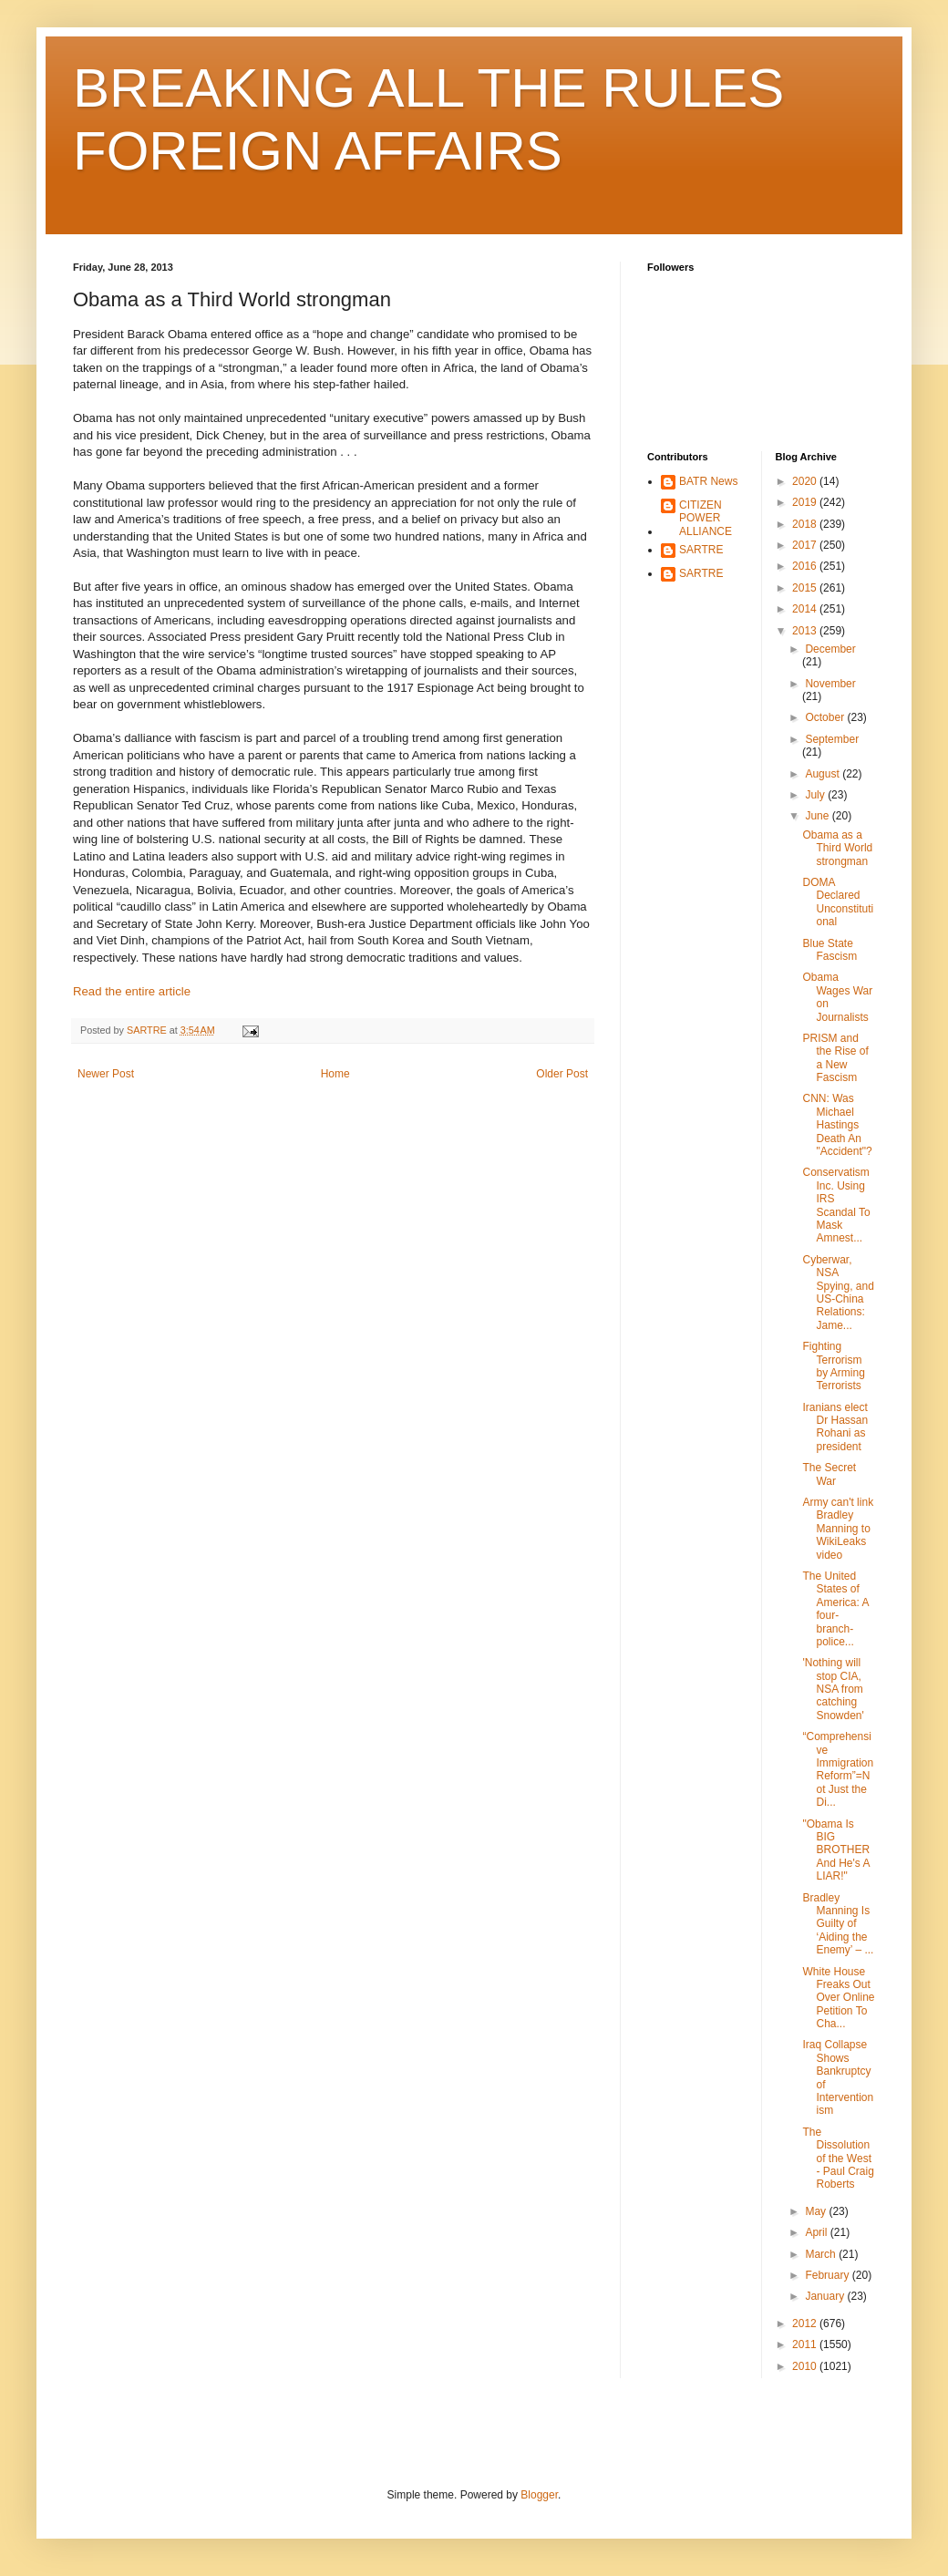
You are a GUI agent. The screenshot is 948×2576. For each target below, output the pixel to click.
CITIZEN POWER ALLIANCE (705, 518)
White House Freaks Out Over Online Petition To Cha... (838, 1998)
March (822, 2254)
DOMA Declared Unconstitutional (837, 902)
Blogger (539, 2494)
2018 (805, 524)
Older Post (562, 1073)
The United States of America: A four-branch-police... (835, 1609)
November (830, 683)
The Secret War (829, 1474)
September (832, 739)
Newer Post (105, 1073)
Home (335, 1073)
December (830, 649)
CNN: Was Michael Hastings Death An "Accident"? (836, 1125)
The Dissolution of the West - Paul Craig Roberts (837, 2158)
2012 (805, 2323)
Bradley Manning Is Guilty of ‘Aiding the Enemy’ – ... (837, 1924)
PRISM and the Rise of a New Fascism (835, 1058)
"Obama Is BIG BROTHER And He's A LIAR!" (836, 1850)
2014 (805, 609)
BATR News (708, 481)
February (828, 2275)
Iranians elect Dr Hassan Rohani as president (835, 1427)
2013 (805, 630)
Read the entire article (132, 991)
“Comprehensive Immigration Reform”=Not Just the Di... (837, 1769)
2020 (805, 481)
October (826, 717)
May (817, 2211)
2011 (805, 2344)
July (816, 794)
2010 (805, 2366)
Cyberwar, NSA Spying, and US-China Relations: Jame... (837, 1292)
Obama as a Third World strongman (837, 848)
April (817, 2232)
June (818, 815)
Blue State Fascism (829, 950)
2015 (805, 588)
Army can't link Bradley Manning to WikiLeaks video (837, 1528)
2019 (805, 502)
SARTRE (701, 549)
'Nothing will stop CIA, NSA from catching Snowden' (832, 1689)
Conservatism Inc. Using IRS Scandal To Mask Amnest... (836, 1205)
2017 (805, 545)
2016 (805, 566)
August (823, 774)
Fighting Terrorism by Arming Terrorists (833, 1366)
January (826, 2296)
